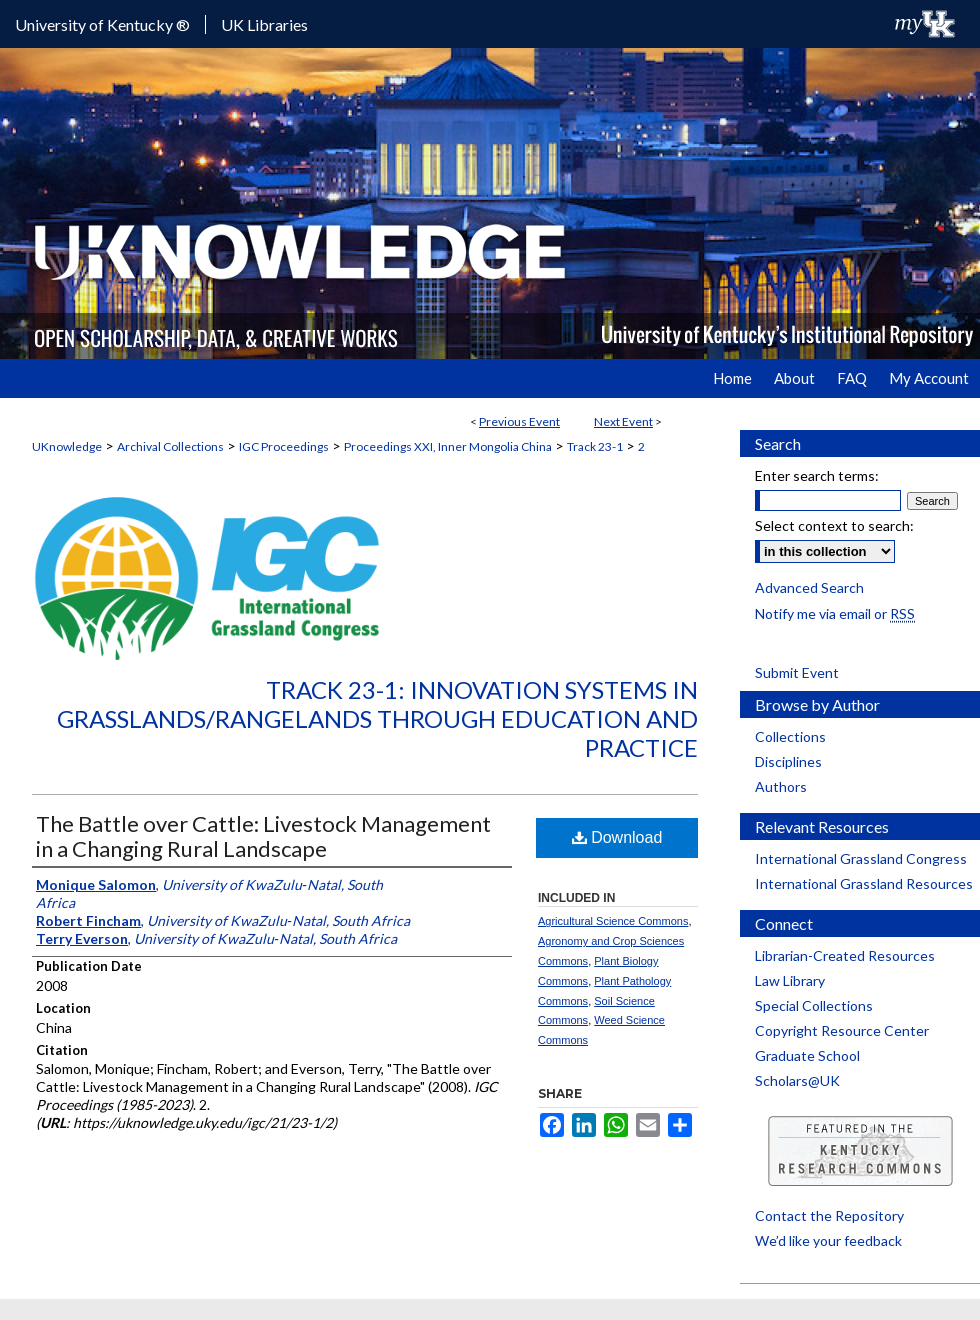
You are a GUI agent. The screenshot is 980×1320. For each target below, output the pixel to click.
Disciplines (788, 761)
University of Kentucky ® (102, 24)
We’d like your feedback (828, 1240)
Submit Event (797, 672)
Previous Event (519, 421)
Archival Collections (170, 446)
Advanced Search (809, 587)
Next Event (623, 421)
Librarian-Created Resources (845, 955)
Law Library (790, 980)
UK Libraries (264, 24)
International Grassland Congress (861, 858)
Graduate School (807, 1055)
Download (617, 837)
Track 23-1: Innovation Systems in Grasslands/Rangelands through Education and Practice (377, 718)
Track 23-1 (595, 446)
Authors (781, 786)
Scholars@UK (797, 1080)
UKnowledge (67, 446)
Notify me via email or (835, 613)
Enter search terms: (817, 475)
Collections (790, 736)
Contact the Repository (829, 1215)
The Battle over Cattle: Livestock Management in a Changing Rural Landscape (263, 836)
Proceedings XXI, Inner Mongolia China (448, 446)
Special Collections (814, 1005)
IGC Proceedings (284, 446)
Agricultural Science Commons (613, 921)
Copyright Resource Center (842, 1030)
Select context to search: (834, 525)
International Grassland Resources (864, 883)
